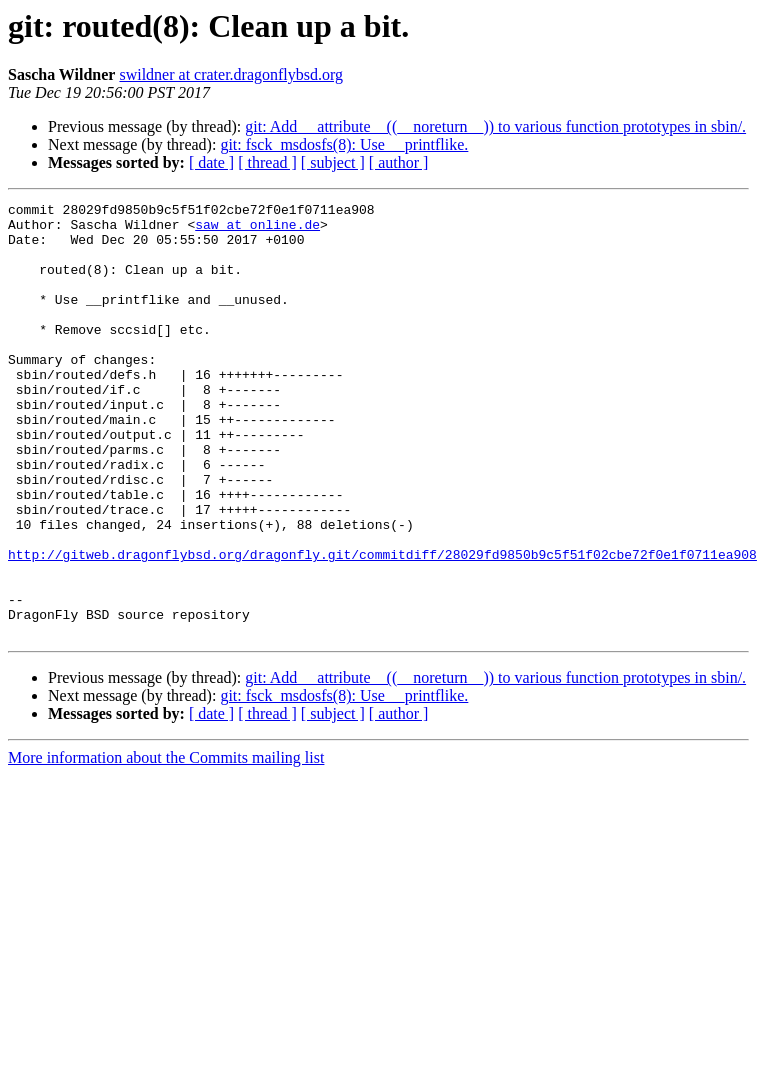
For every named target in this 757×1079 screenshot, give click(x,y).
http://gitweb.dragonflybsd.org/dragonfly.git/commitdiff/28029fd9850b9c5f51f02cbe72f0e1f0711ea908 (382, 626)
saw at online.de (257, 230)
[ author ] (399, 162)
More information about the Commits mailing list (166, 844)
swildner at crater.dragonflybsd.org (231, 74)
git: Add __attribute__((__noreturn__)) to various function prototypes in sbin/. (495, 126)
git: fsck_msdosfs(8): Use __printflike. (344, 144)
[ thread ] (267, 162)
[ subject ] (333, 162)
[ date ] (211, 162)
